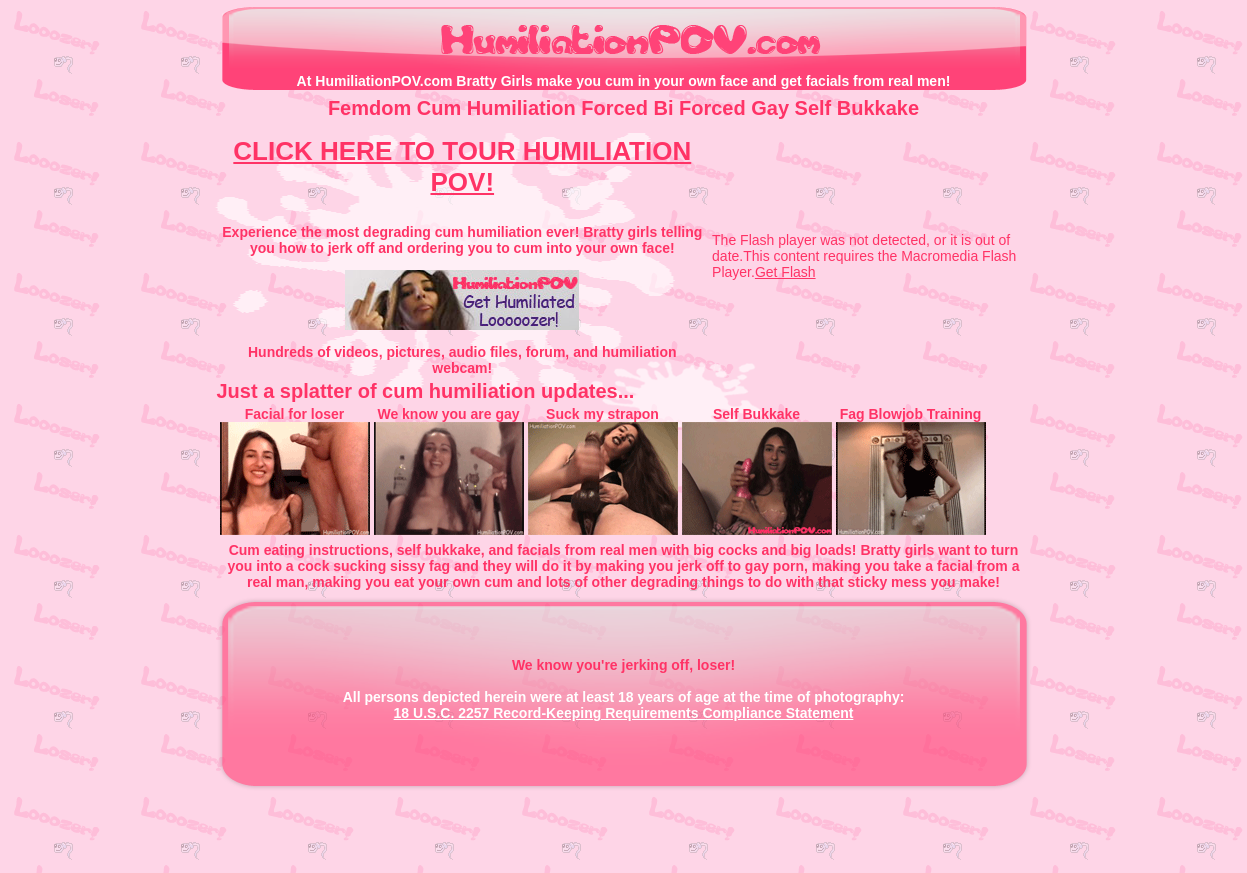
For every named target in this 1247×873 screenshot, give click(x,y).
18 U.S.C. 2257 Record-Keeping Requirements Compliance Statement (624, 713)
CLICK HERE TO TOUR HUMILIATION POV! (462, 166)
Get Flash (785, 272)
